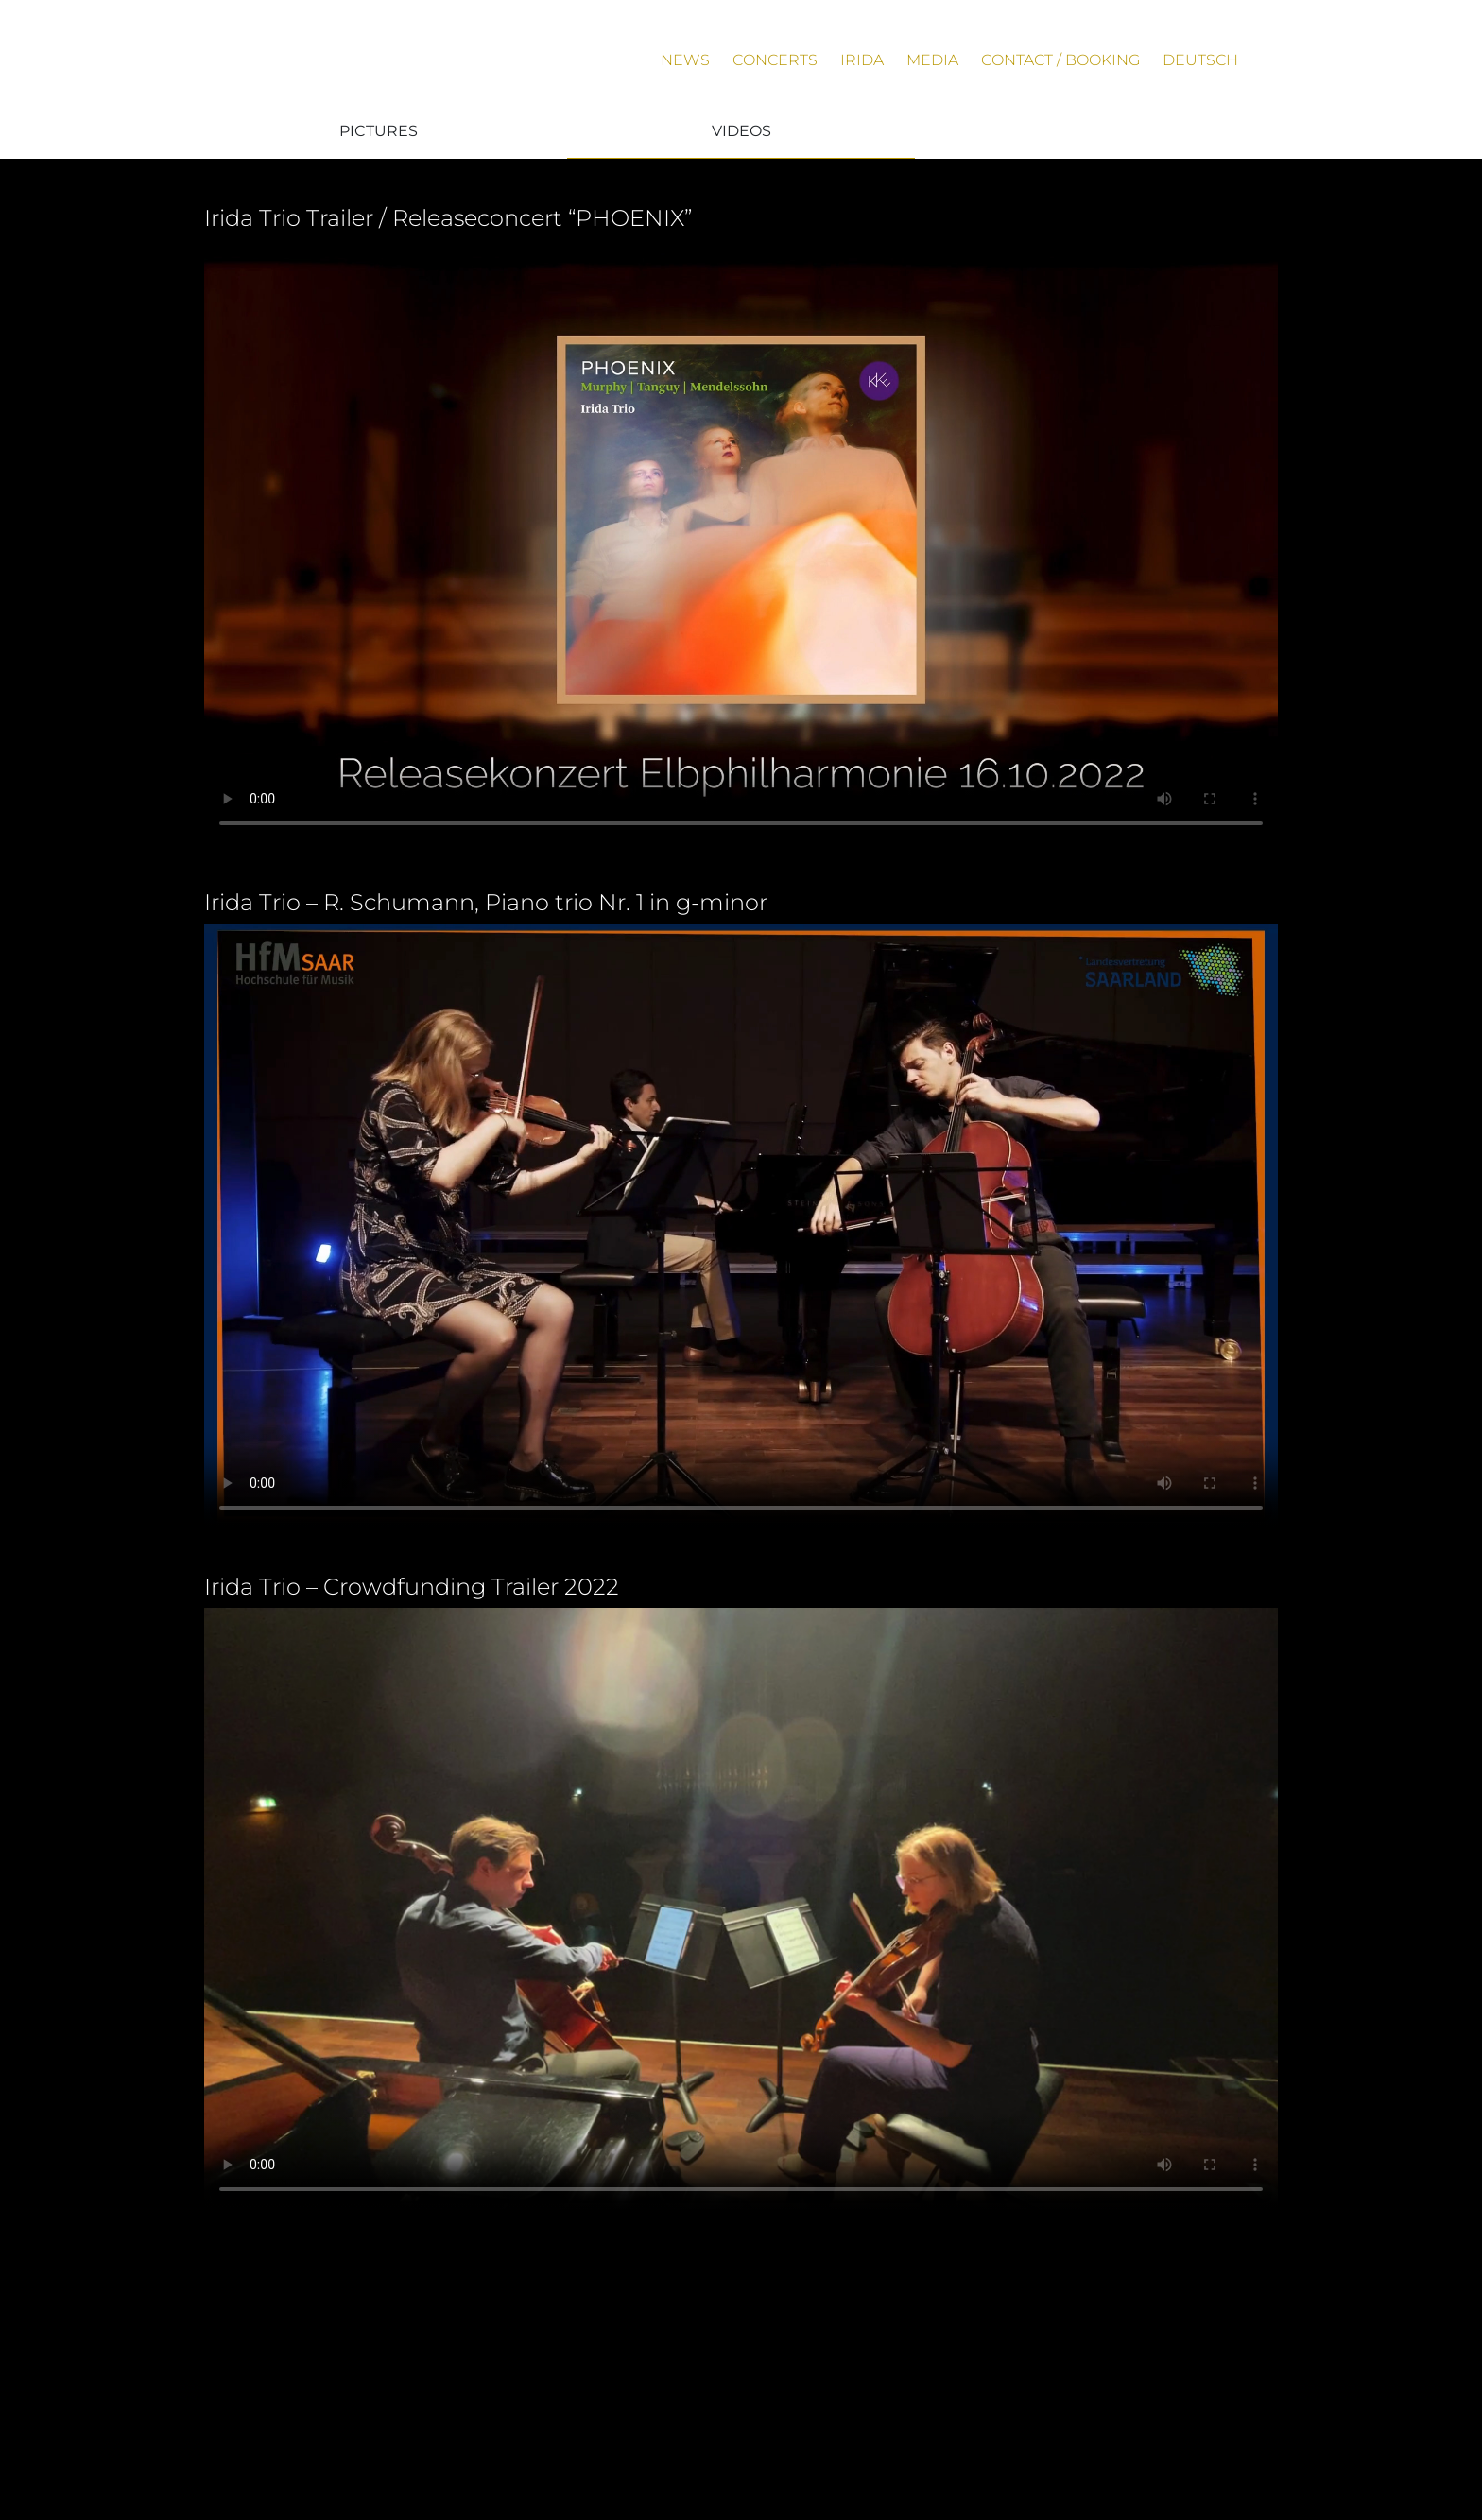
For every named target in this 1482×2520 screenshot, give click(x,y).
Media (932, 60)
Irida (862, 60)
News (685, 60)
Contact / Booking (1060, 60)
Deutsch (1200, 60)
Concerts (775, 60)
